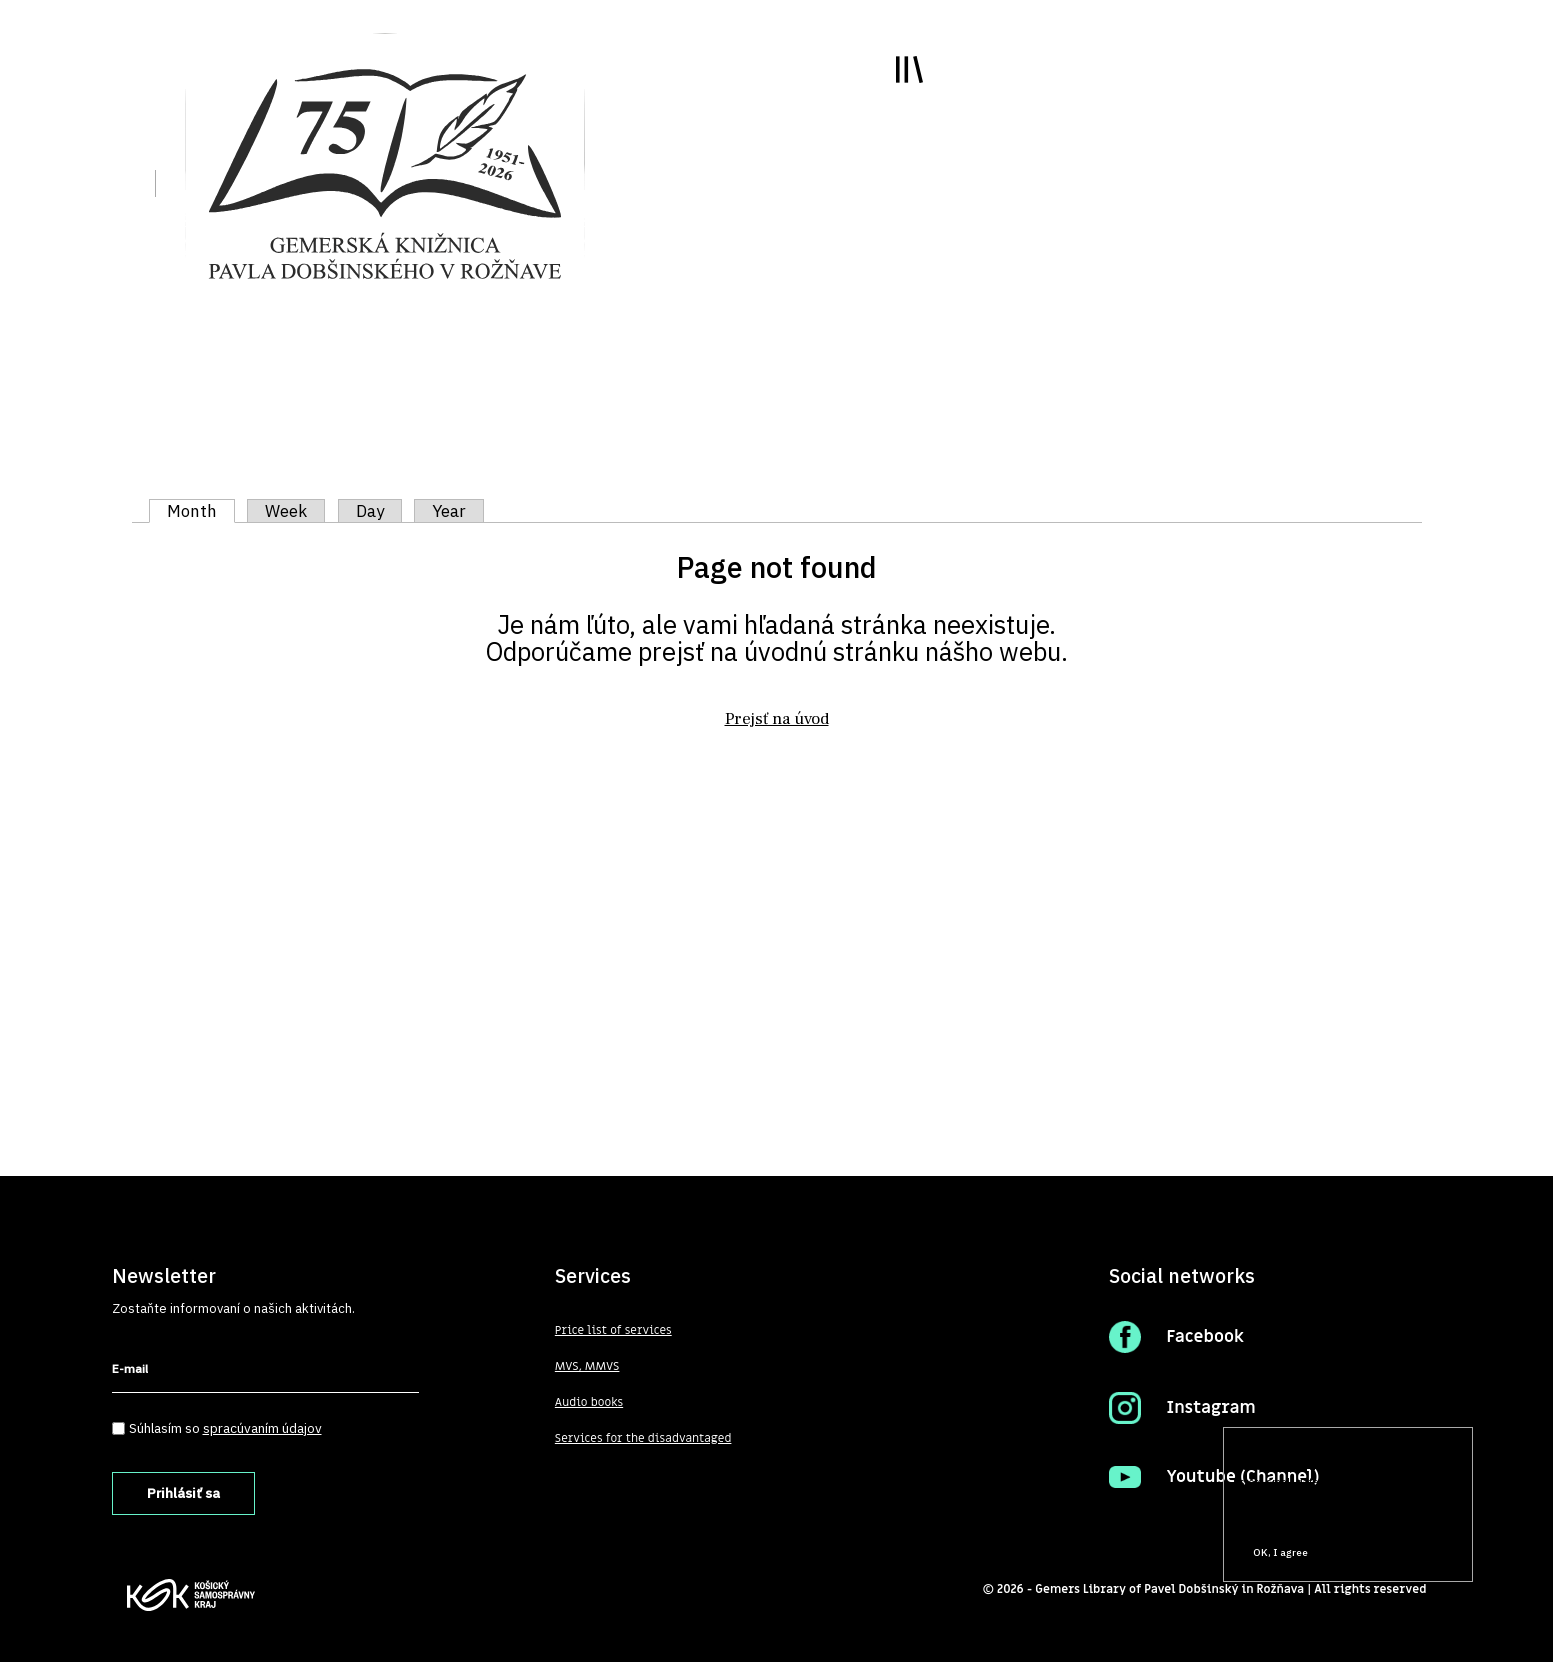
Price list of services (613, 1330)
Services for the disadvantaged (643, 1438)
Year (449, 511)
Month (201, 511)
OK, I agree (1280, 1552)
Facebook (1205, 1337)
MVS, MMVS (587, 1366)
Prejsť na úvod (777, 719)
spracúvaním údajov (262, 1428)
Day (370, 511)
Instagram (1210, 1408)
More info (1261, 1515)
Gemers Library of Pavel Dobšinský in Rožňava (1169, 1589)
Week (286, 511)
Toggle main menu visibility (909, 69)
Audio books (589, 1402)
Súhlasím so (225, 1428)
